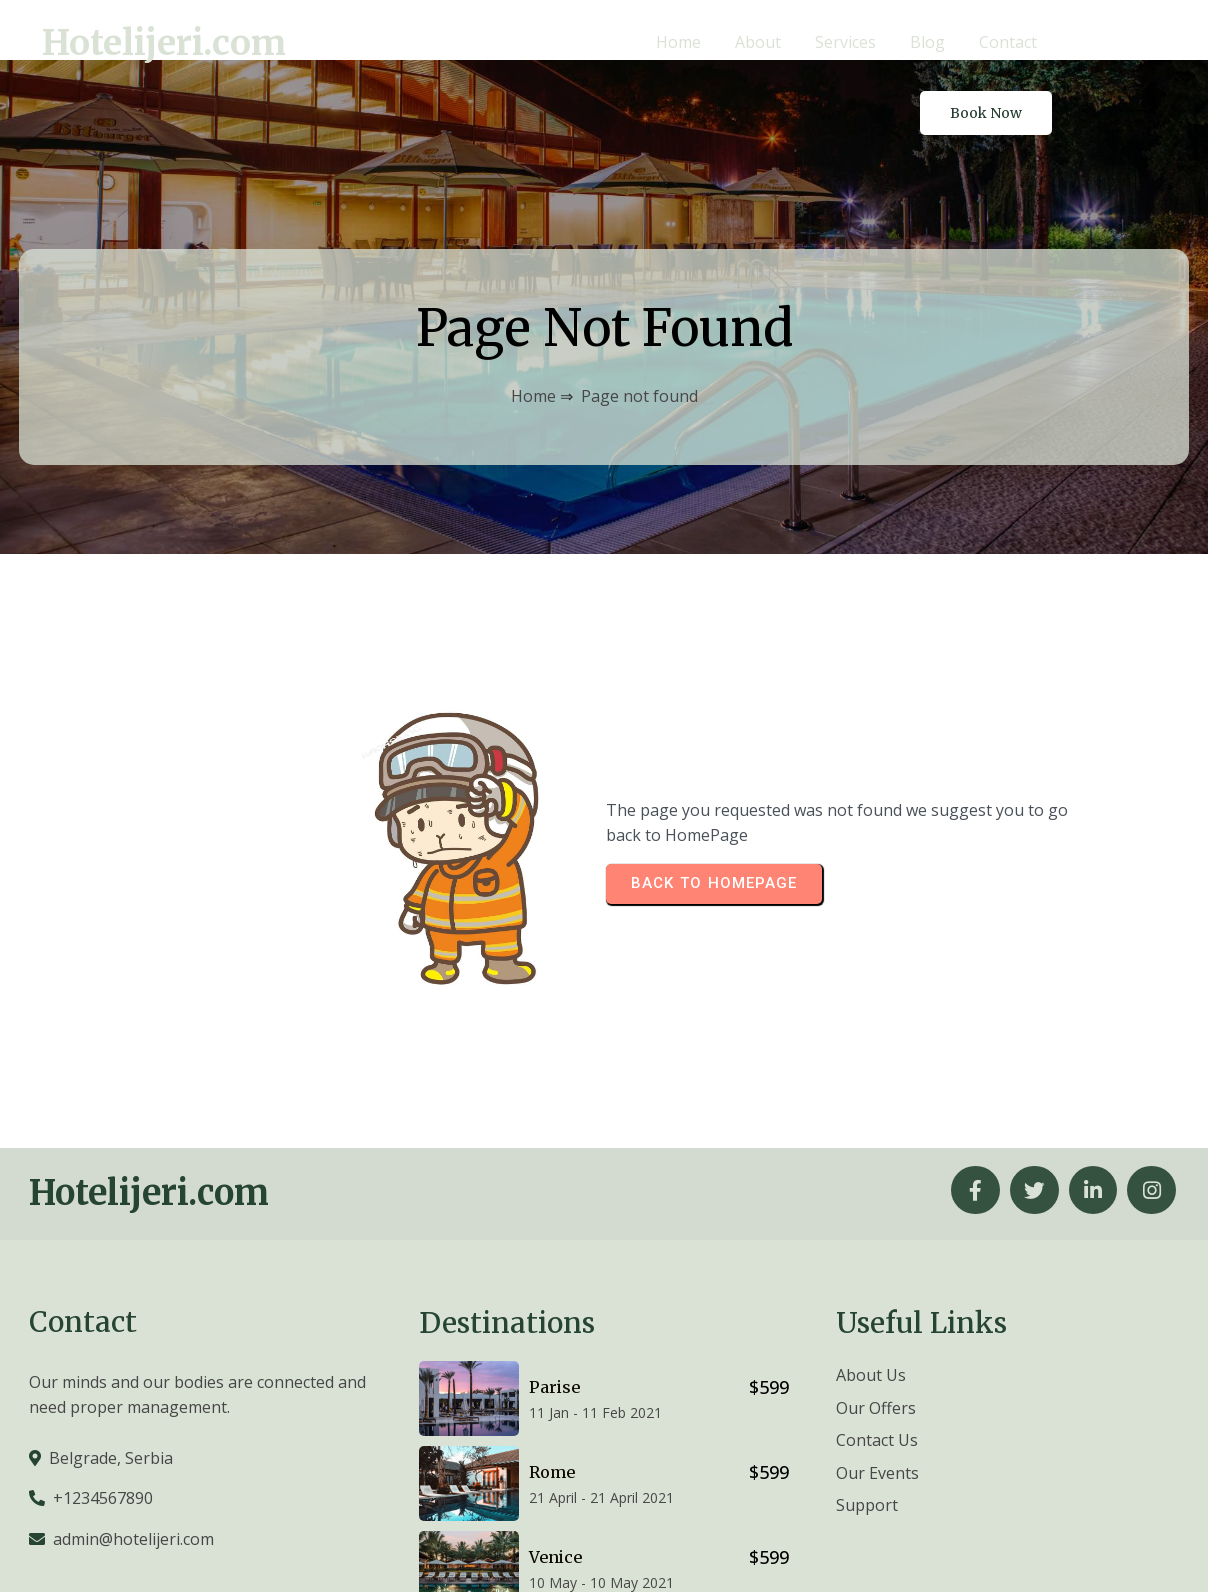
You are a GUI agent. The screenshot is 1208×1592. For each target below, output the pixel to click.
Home (533, 335)
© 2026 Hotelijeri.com (1098, 1549)
